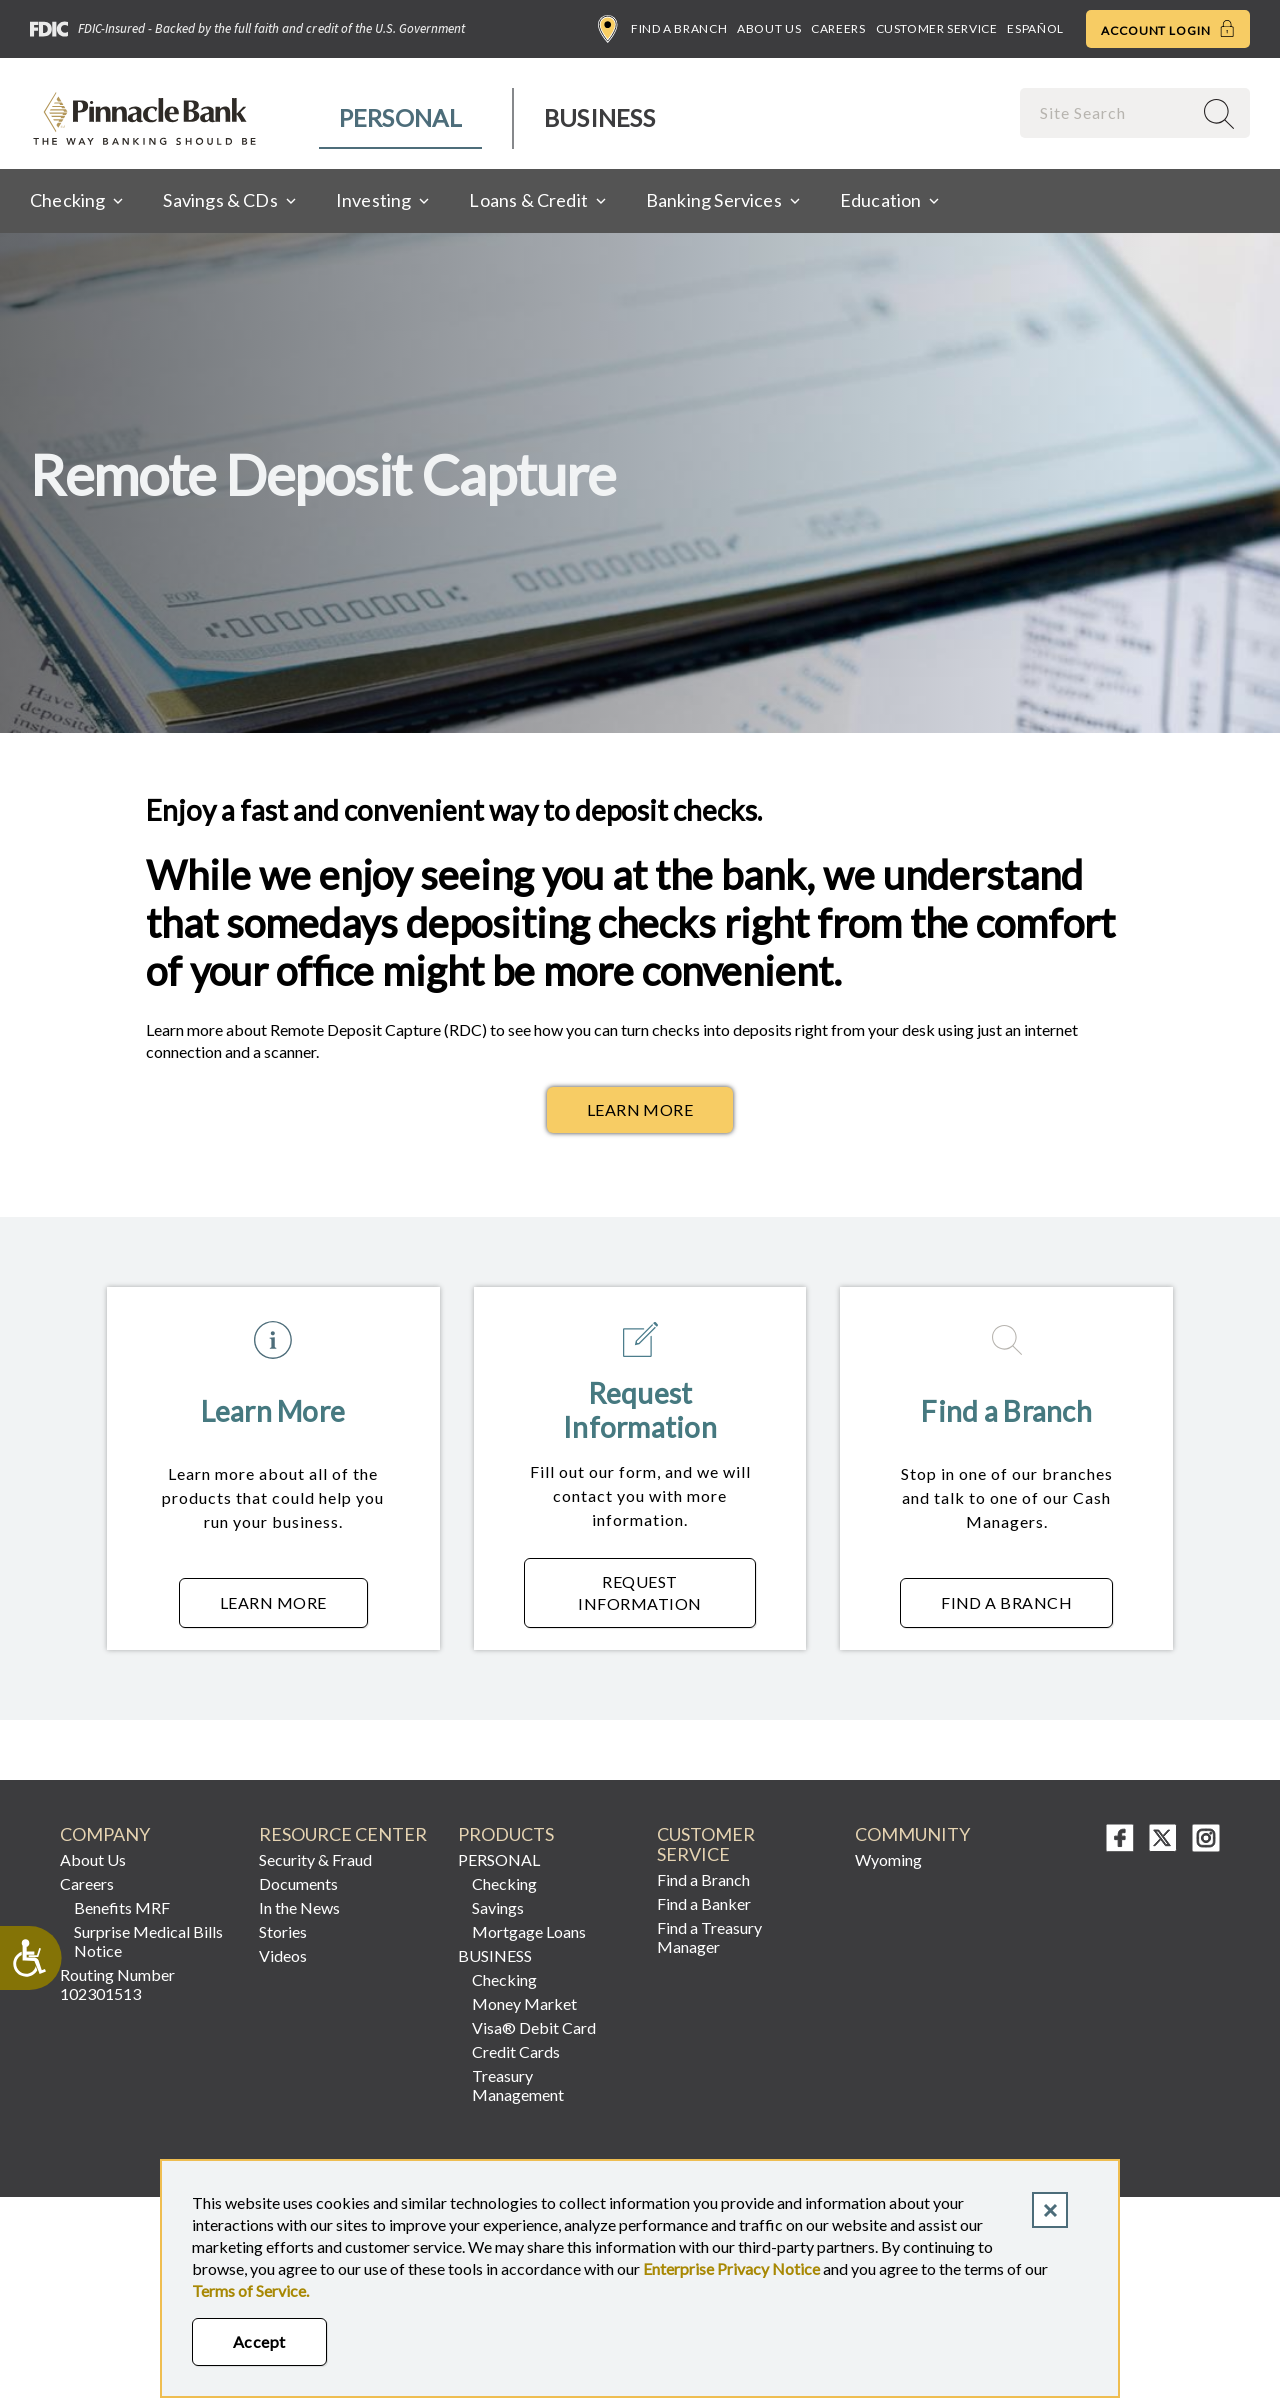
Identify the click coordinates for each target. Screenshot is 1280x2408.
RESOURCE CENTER (343, 1834)
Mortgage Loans (529, 1931)
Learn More (640, 1109)
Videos (283, 1955)
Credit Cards (516, 2051)
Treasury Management (518, 2085)
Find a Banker (704, 1903)
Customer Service (937, 28)
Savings (498, 1907)
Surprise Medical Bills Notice (148, 1941)
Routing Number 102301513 (117, 1984)
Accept (259, 2341)
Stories (283, 1931)
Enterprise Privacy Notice (731, 2268)
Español (1035, 28)
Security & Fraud (315, 1859)
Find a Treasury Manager (709, 1937)
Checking (504, 1883)
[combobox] (1108, 112)
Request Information (667, 1592)
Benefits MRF (122, 1907)
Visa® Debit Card (534, 2027)
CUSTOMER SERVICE (706, 1844)
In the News (299, 1907)
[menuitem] (401, 118)
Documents (298, 1883)
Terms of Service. (250, 2290)
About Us (769, 28)
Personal (400, 117)
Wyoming (888, 1859)
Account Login (1168, 29)
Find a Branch (662, 29)
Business (599, 117)
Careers (838, 28)
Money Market (524, 2003)
